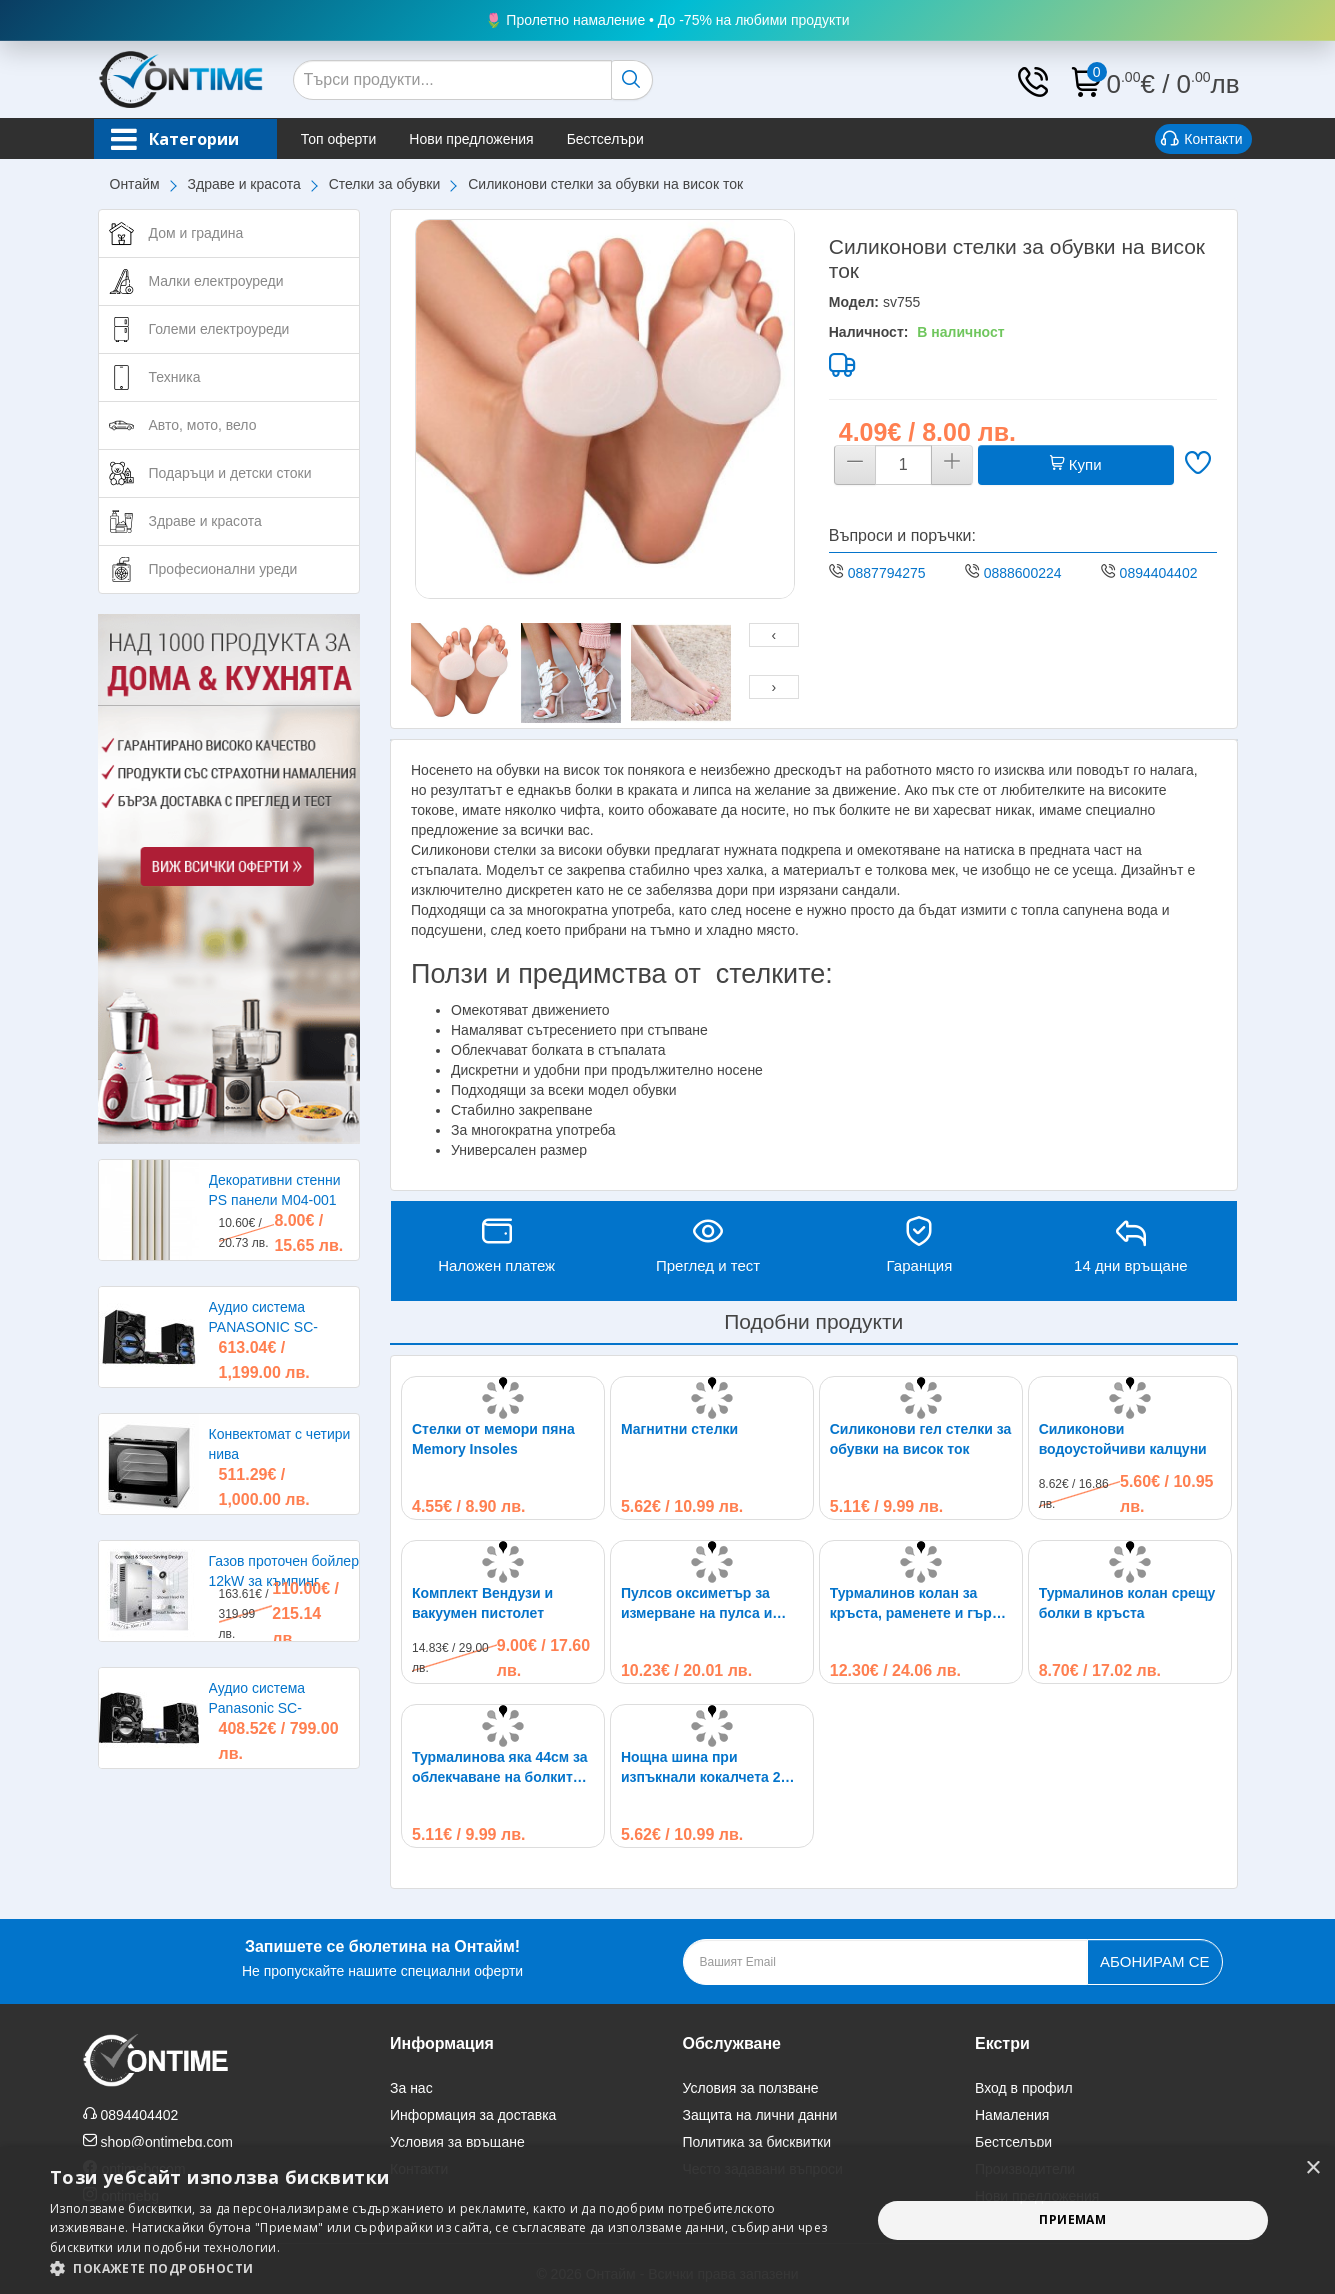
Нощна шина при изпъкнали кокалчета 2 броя (701, 1768)
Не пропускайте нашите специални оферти (382, 1956)
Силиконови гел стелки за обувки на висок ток (921, 1439)
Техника (175, 377)
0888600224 (1023, 573)
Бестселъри (611, 139)
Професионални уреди (223, 569)
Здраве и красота (244, 184)
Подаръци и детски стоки (230, 473)
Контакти (1201, 140)
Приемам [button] (1072, 2219)
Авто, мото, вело (203, 425)
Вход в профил (1024, 2088)
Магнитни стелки (679, 1429)
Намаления (1012, 2115)
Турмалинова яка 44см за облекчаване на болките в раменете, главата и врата (502, 1768)
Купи (1076, 464)
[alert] (667, 2220)
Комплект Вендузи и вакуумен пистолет (482, 1603)
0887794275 (887, 573)
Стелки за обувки (385, 184)
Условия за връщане (457, 2142)
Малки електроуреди (216, 281)
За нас (411, 2088)
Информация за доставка (473, 2115)
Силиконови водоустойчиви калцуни (1123, 1439)
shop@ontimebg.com (166, 2142)
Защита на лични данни (760, 2115)
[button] (448, 2268)
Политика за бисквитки (757, 2142)
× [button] (1312, 2168)
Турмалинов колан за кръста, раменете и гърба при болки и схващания (919, 1604)
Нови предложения (478, 139)
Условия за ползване (751, 2088)
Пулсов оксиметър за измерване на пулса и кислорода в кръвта (696, 1604)
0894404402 (1159, 573)
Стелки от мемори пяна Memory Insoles (493, 1439)
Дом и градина (196, 233)
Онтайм (135, 184)
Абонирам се (1154, 1961)
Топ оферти (346, 139)
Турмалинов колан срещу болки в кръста (1127, 1603)
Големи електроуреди (219, 329)
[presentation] (774, 635)
